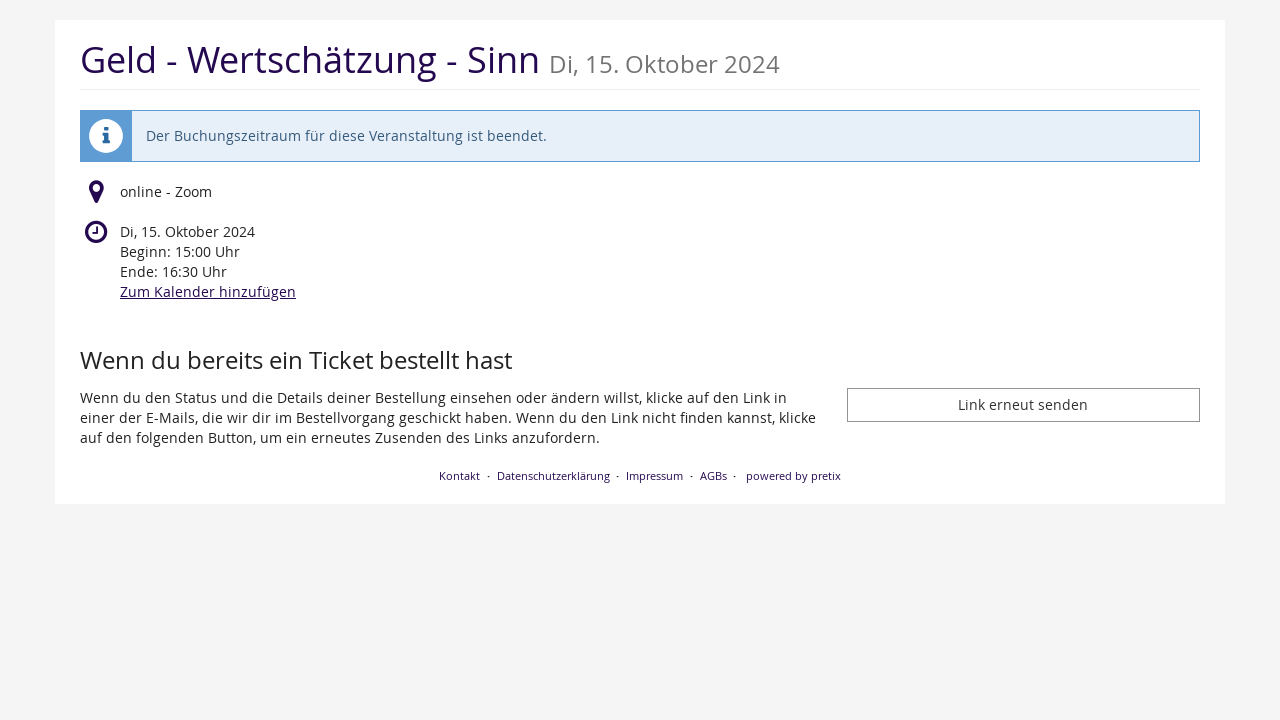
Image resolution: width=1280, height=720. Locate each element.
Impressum (654, 475)
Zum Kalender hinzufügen (208, 291)
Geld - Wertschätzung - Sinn (430, 59)
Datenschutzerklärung (553, 475)
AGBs (713, 475)
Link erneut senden (1023, 404)
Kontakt (459, 475)
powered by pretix (793, 475)
